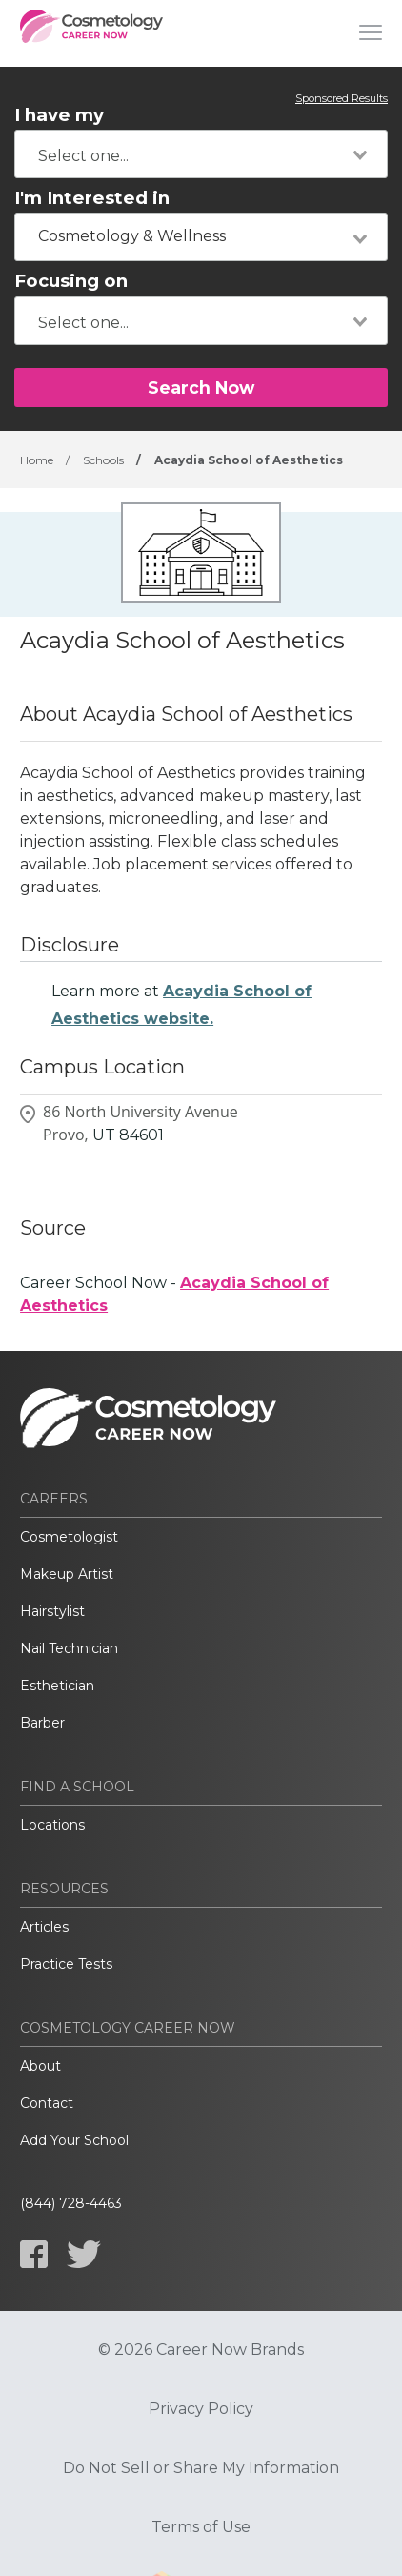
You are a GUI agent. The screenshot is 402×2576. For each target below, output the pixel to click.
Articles (44, 1926)
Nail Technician (69, 1648)
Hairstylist (52, 1611)
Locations (52, 1824)
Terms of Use (201, 2527)
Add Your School (74, 2140)
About (40, 2066)
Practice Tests (66, 1964)
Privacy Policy (201, 2409)
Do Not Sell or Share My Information (201, 2468)
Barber (42, 1722)
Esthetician (57, 1685)
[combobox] (201, 154)
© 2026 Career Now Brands (201, 2350)
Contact (46, 2103)
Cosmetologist (69, 1536)
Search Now (201, 388)
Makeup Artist (66, 1574)
